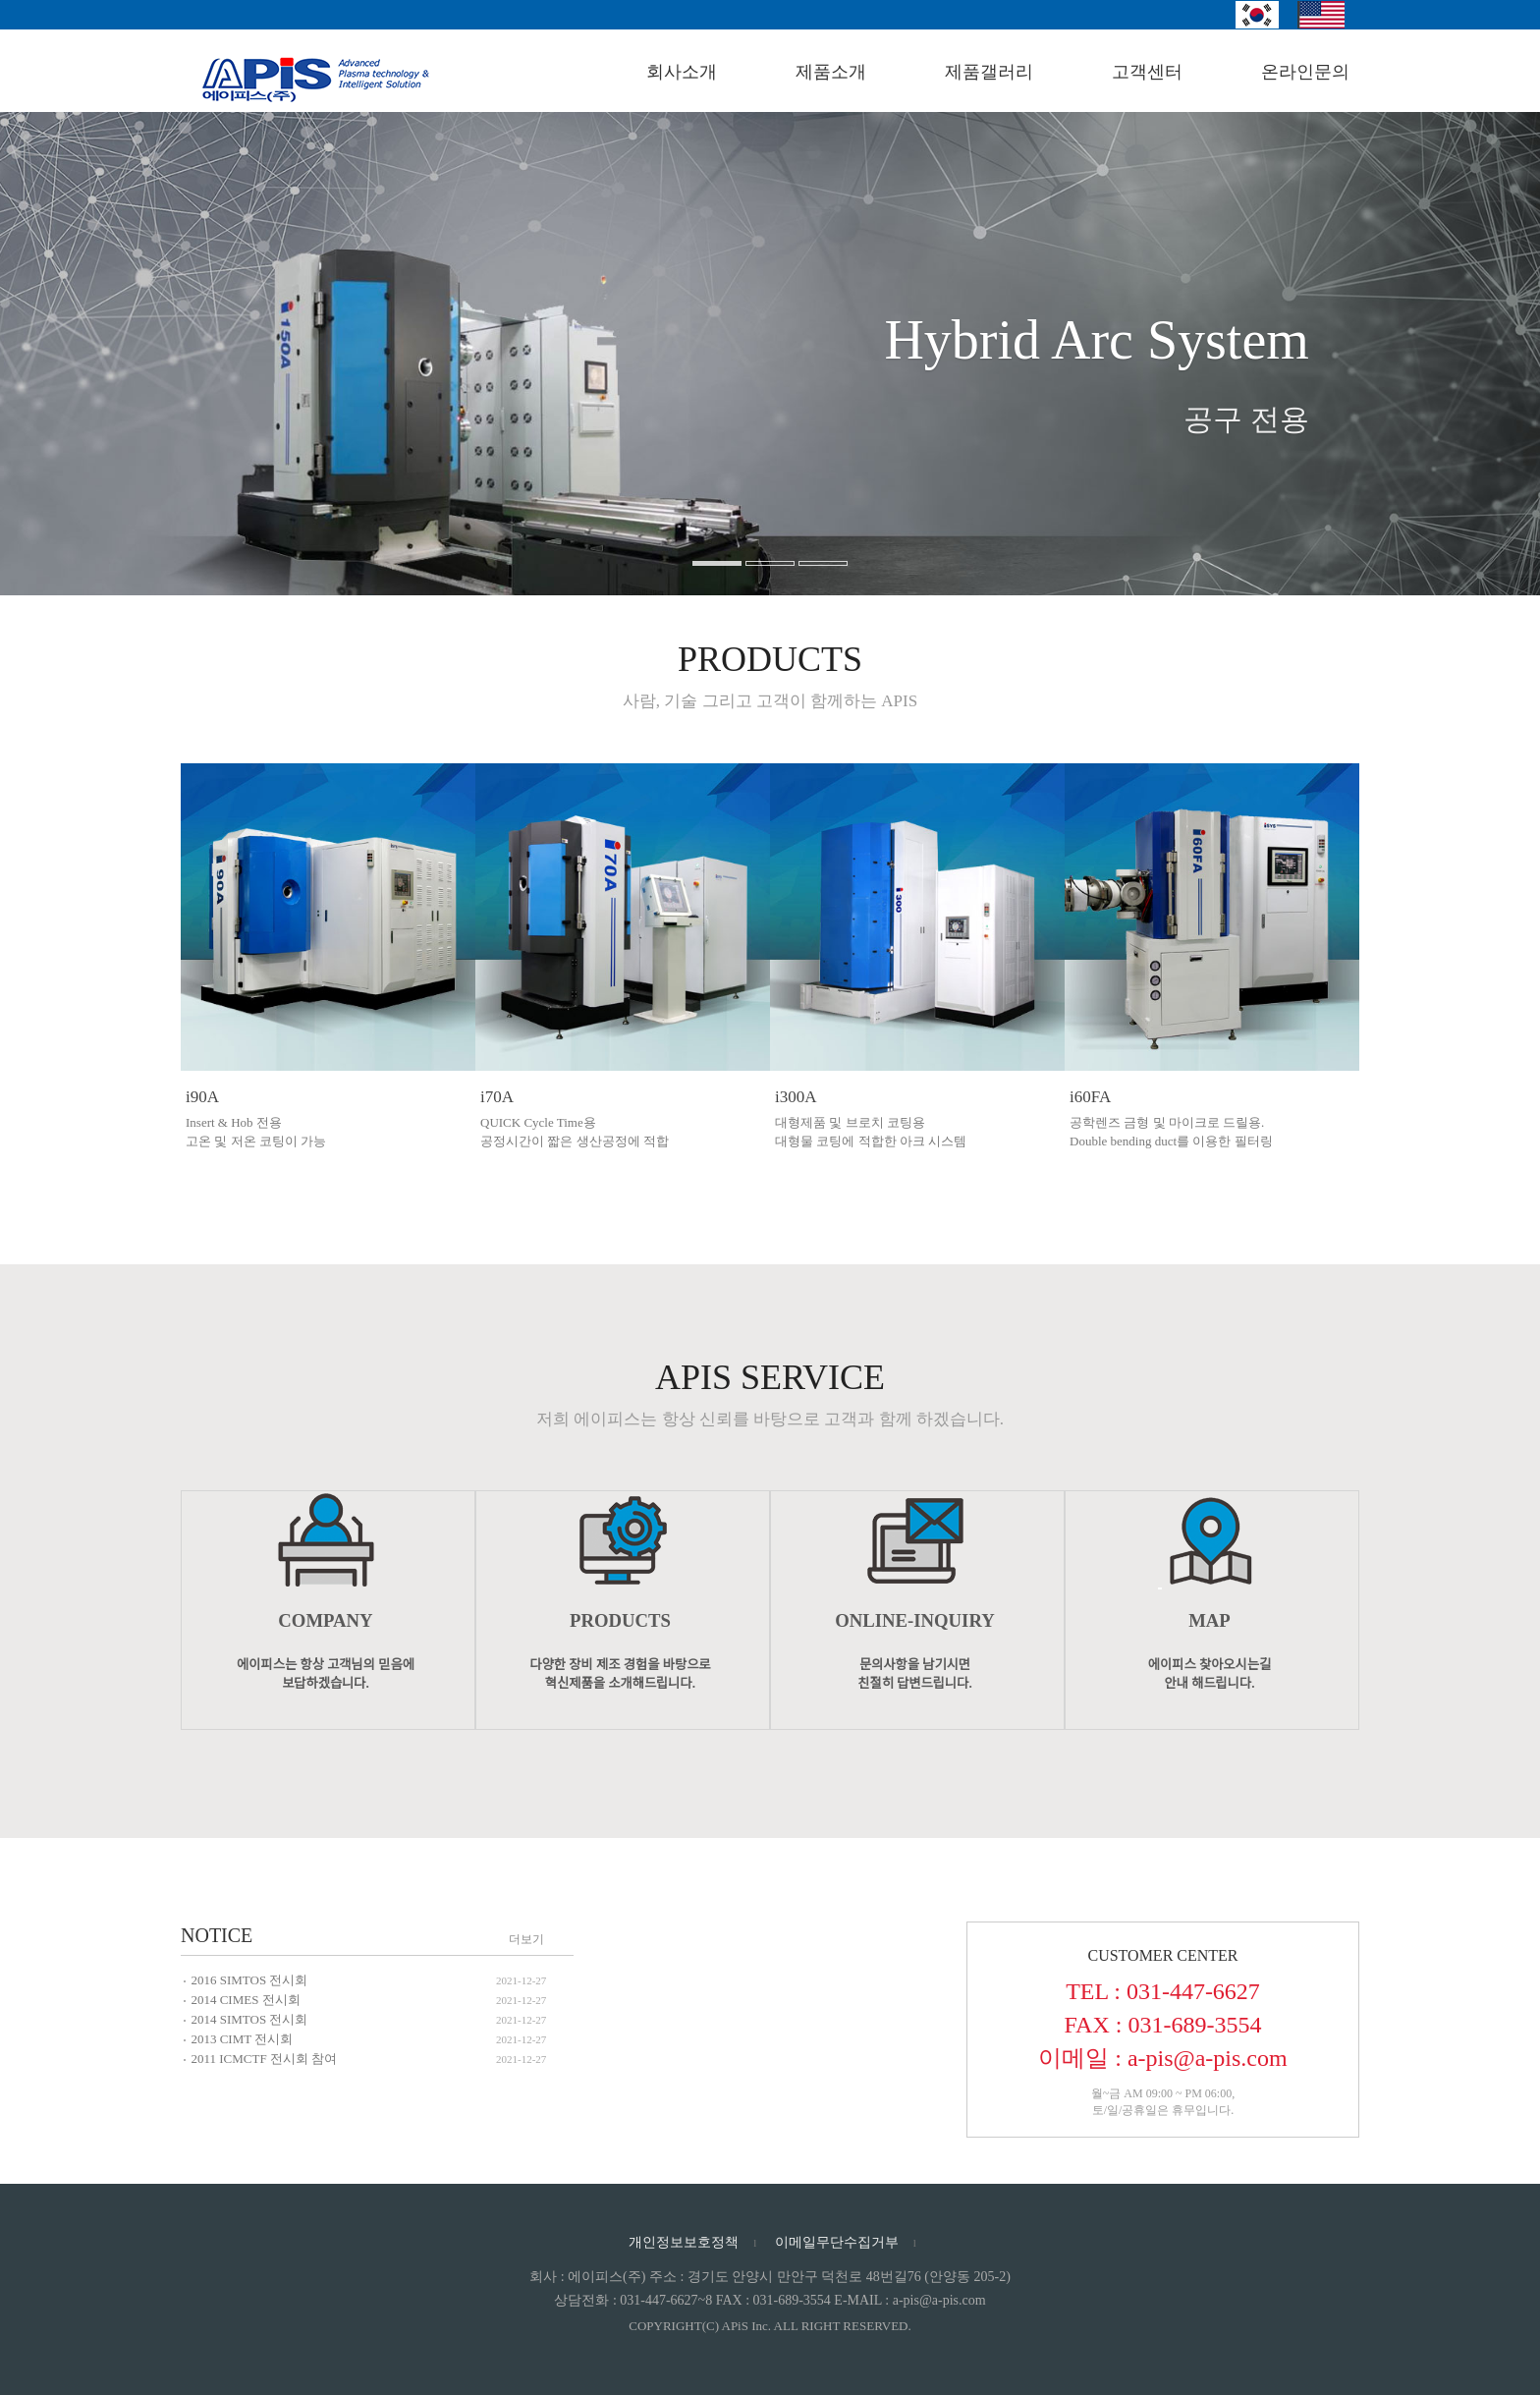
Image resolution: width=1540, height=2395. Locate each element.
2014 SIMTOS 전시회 (249, 2019)
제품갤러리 (989, 72)
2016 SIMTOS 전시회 (249, 1980)
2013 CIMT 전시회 (242, 2039)
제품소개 (831, 72)
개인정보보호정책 (684, 2242)
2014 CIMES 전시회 (245, 1999)
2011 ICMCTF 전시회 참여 (264, 2058)
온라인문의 (1305, 72)
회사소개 (681, 72)
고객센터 (1147, 72)
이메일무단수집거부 (837, 2242)
